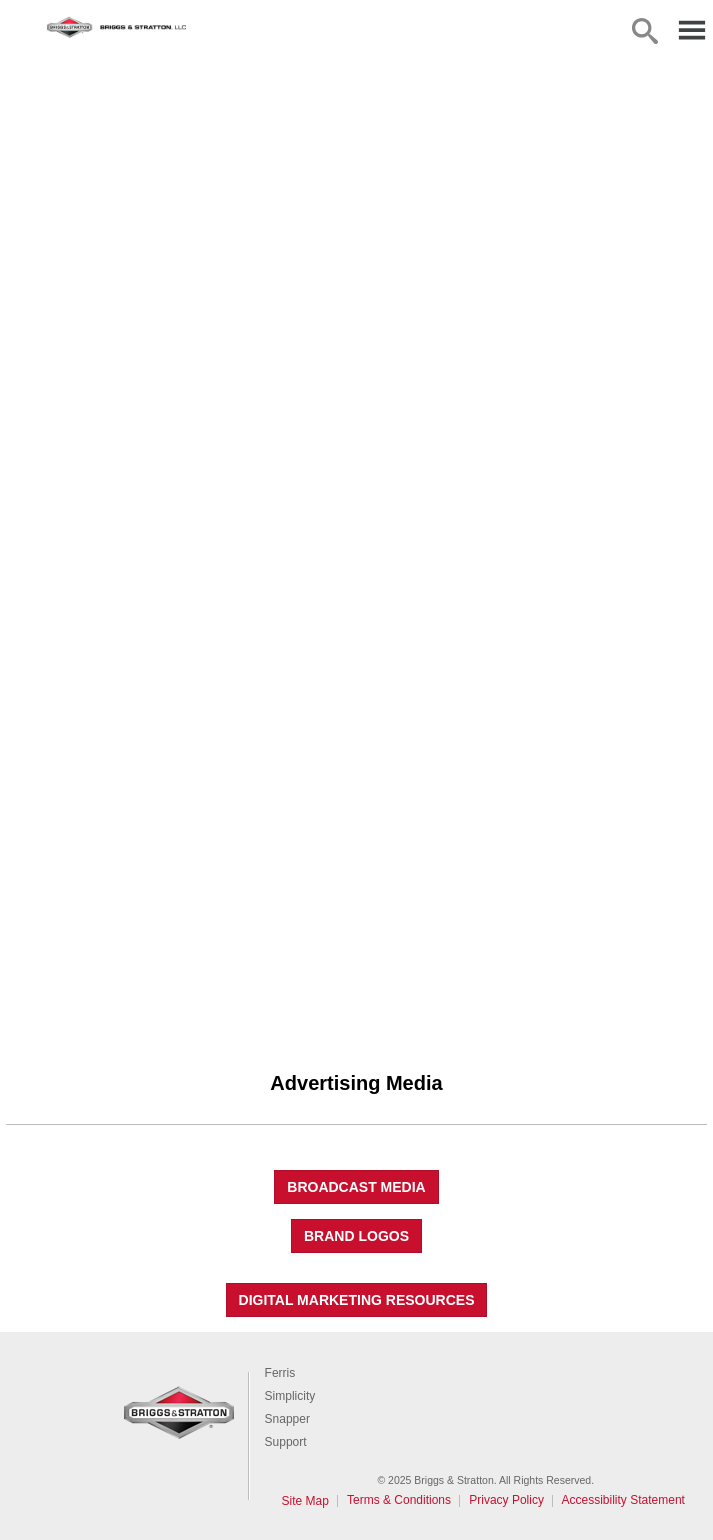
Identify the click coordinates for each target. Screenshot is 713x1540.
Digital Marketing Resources (357, 1300)
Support (286, 1442)
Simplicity (290, 1396)
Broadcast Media (356, 1187)
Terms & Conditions (399, 1500)
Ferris (280, 1373)
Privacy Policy (506, 1500)
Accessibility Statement (623, 1500)
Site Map (305, 1501)
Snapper (287, 1419)
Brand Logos (356, 1236)
